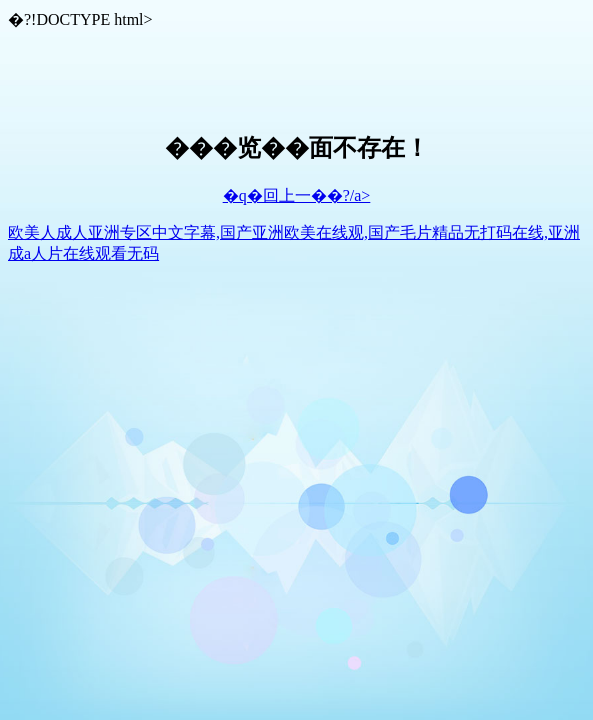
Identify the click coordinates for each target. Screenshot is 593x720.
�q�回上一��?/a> (297, 195)
